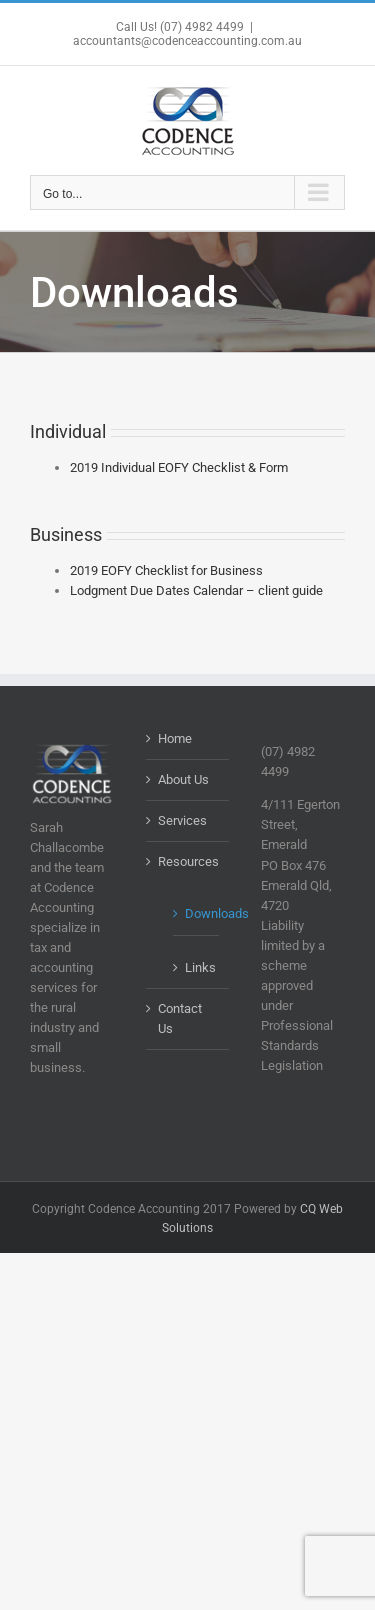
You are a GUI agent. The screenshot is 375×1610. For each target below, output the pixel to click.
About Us (183, 779)
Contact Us (180, 1018)
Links (197, 967)
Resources (188, 861)
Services (182, 820)
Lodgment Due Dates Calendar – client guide (196, 590)
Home (175, 738)
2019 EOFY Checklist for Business (166, 570)
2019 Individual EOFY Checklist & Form (179, 467)
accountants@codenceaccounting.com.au (187, 41)
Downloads (197, 913)
